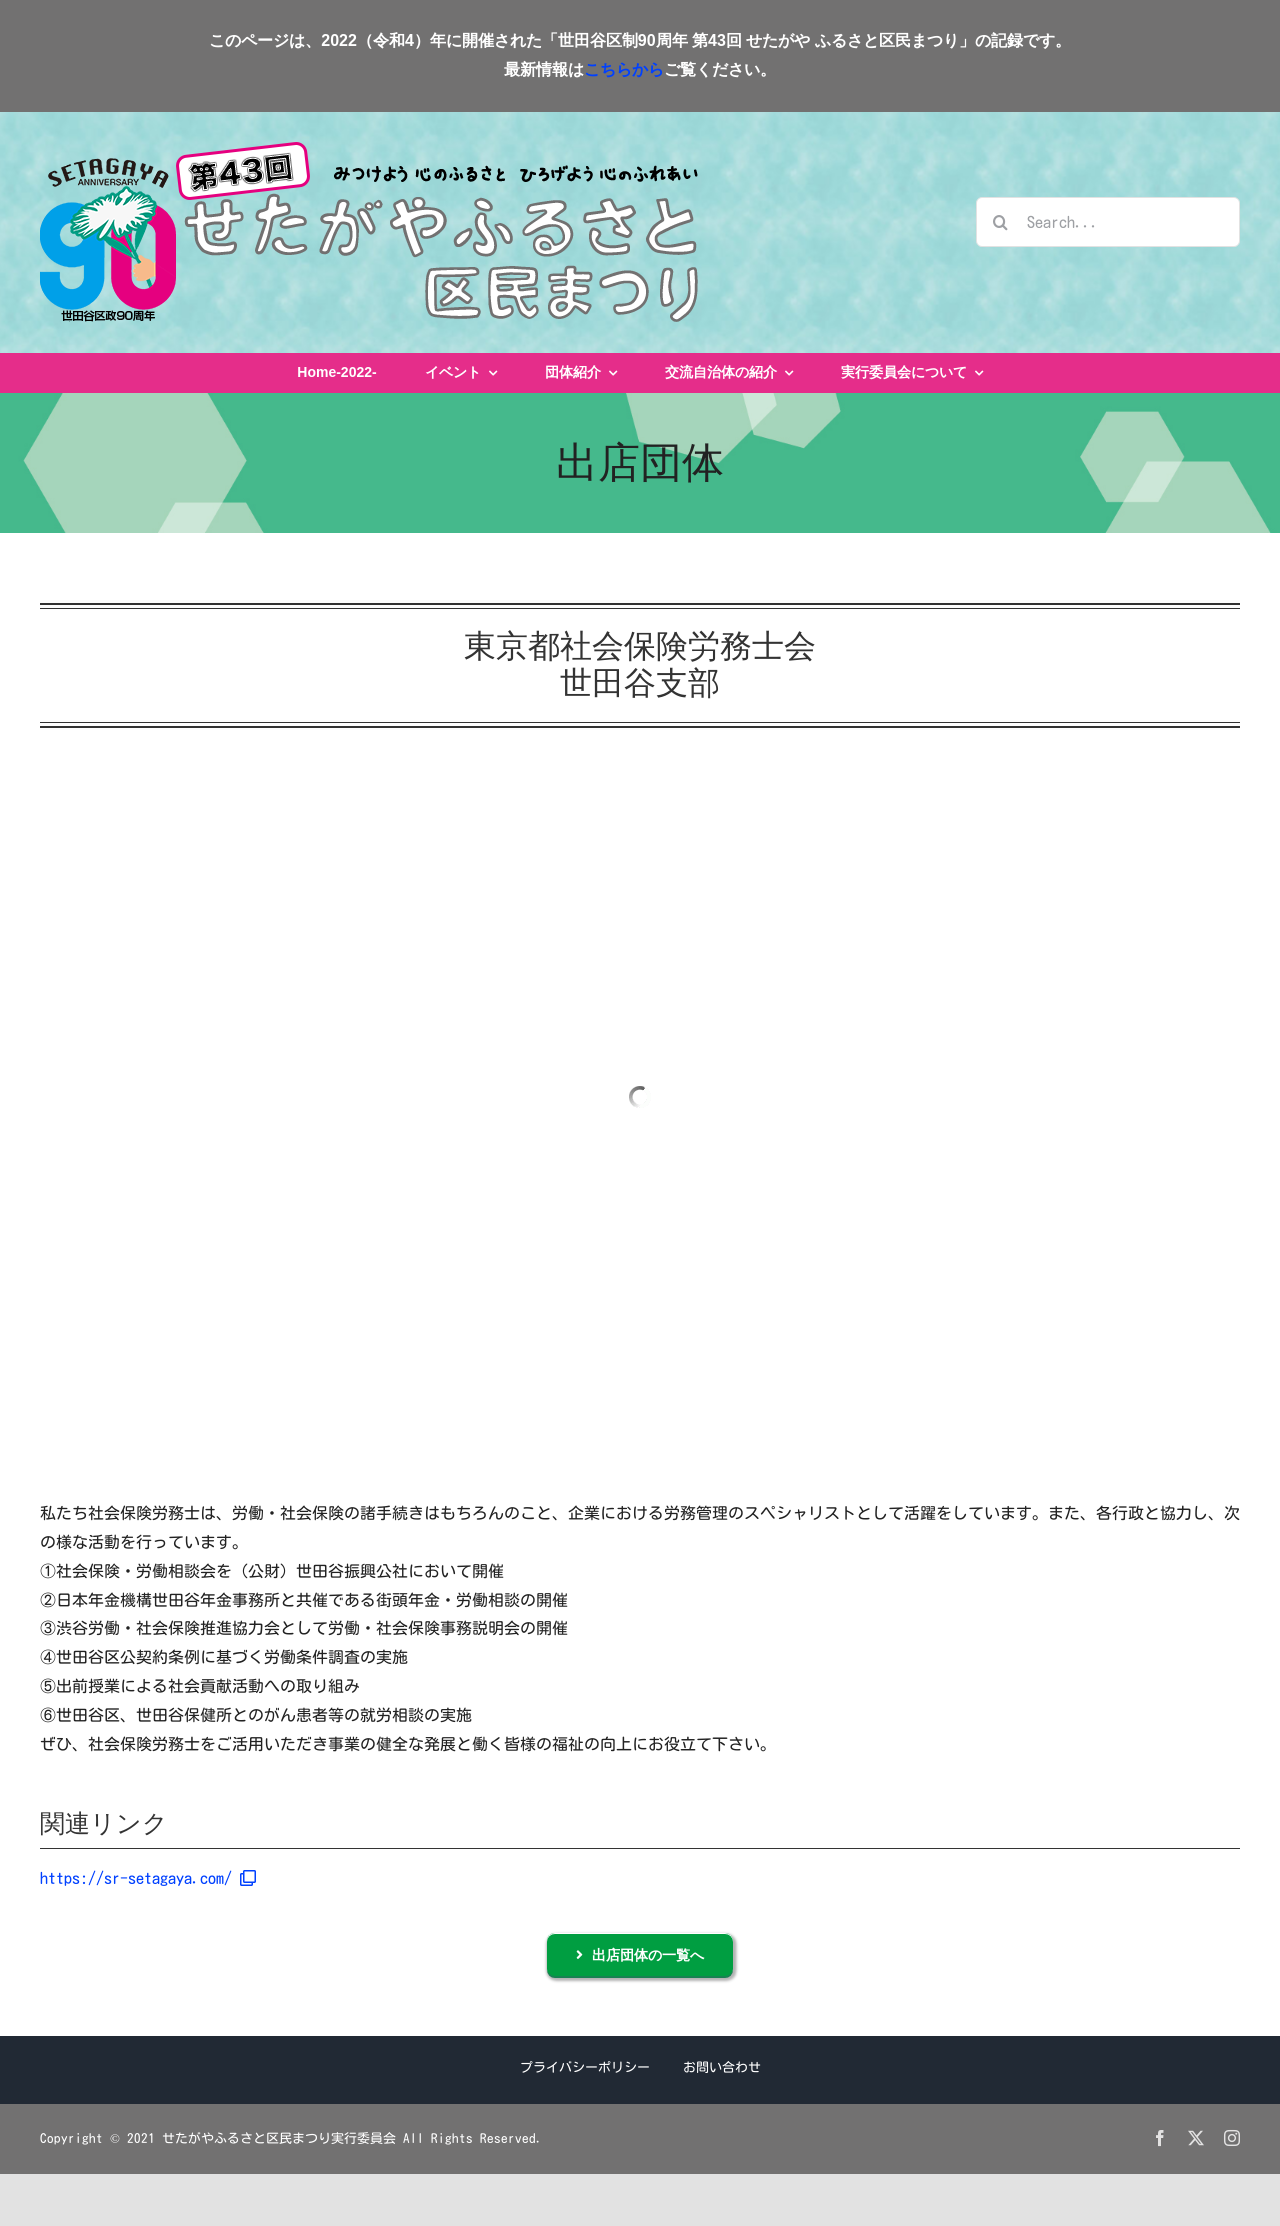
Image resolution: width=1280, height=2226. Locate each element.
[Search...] (1108, 222)
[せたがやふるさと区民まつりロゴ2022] (369, 150)
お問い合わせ (722, 2067)
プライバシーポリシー (585, 2067)
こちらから (624, 69)
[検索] (1001, 222)
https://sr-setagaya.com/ (148, 1878)
